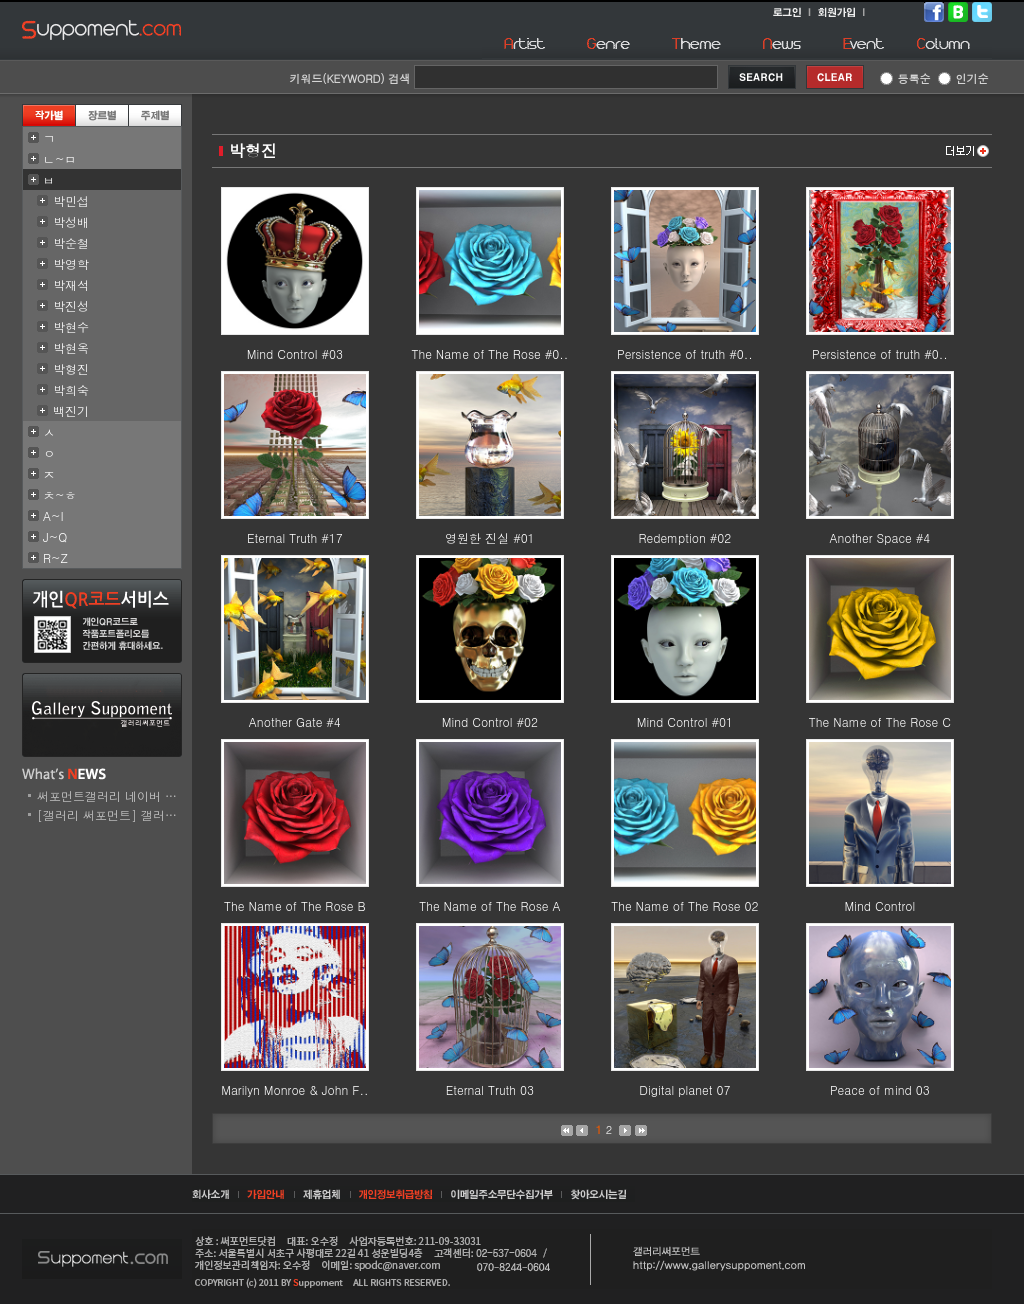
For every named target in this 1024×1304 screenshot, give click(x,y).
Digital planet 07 (684, 1089)
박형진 (71, 368)
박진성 (71, 305)
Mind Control (880, 905)
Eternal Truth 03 (490, 1089)
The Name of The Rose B (295, 905)
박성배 (71, 221)
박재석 (71, 284)
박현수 (71, 326)
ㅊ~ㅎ (60, 494)
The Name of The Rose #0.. (489, 353)
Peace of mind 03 (880, 1089)
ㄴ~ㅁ (60, 158)
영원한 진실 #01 (490, 537)
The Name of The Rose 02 (684, 905)
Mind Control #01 (685, 721)
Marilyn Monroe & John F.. (294, 1089)
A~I (53, 515)
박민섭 (71, 200)
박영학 (71, 263)
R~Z (55, 557)
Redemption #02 (684, 537)
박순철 (71, 242)
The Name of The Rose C (880, 721)
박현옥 (71, 347)
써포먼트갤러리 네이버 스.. (111, 795)
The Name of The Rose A (489, 905)
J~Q (55, 536)
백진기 (71, 410)
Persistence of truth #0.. (685, 353)
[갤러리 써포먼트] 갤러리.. (111, 814)
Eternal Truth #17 (295, 537)
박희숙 (71, 389)
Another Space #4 (879, 537)
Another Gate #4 (295, 721)
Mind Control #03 (295, 353)
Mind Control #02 (490, 721)
